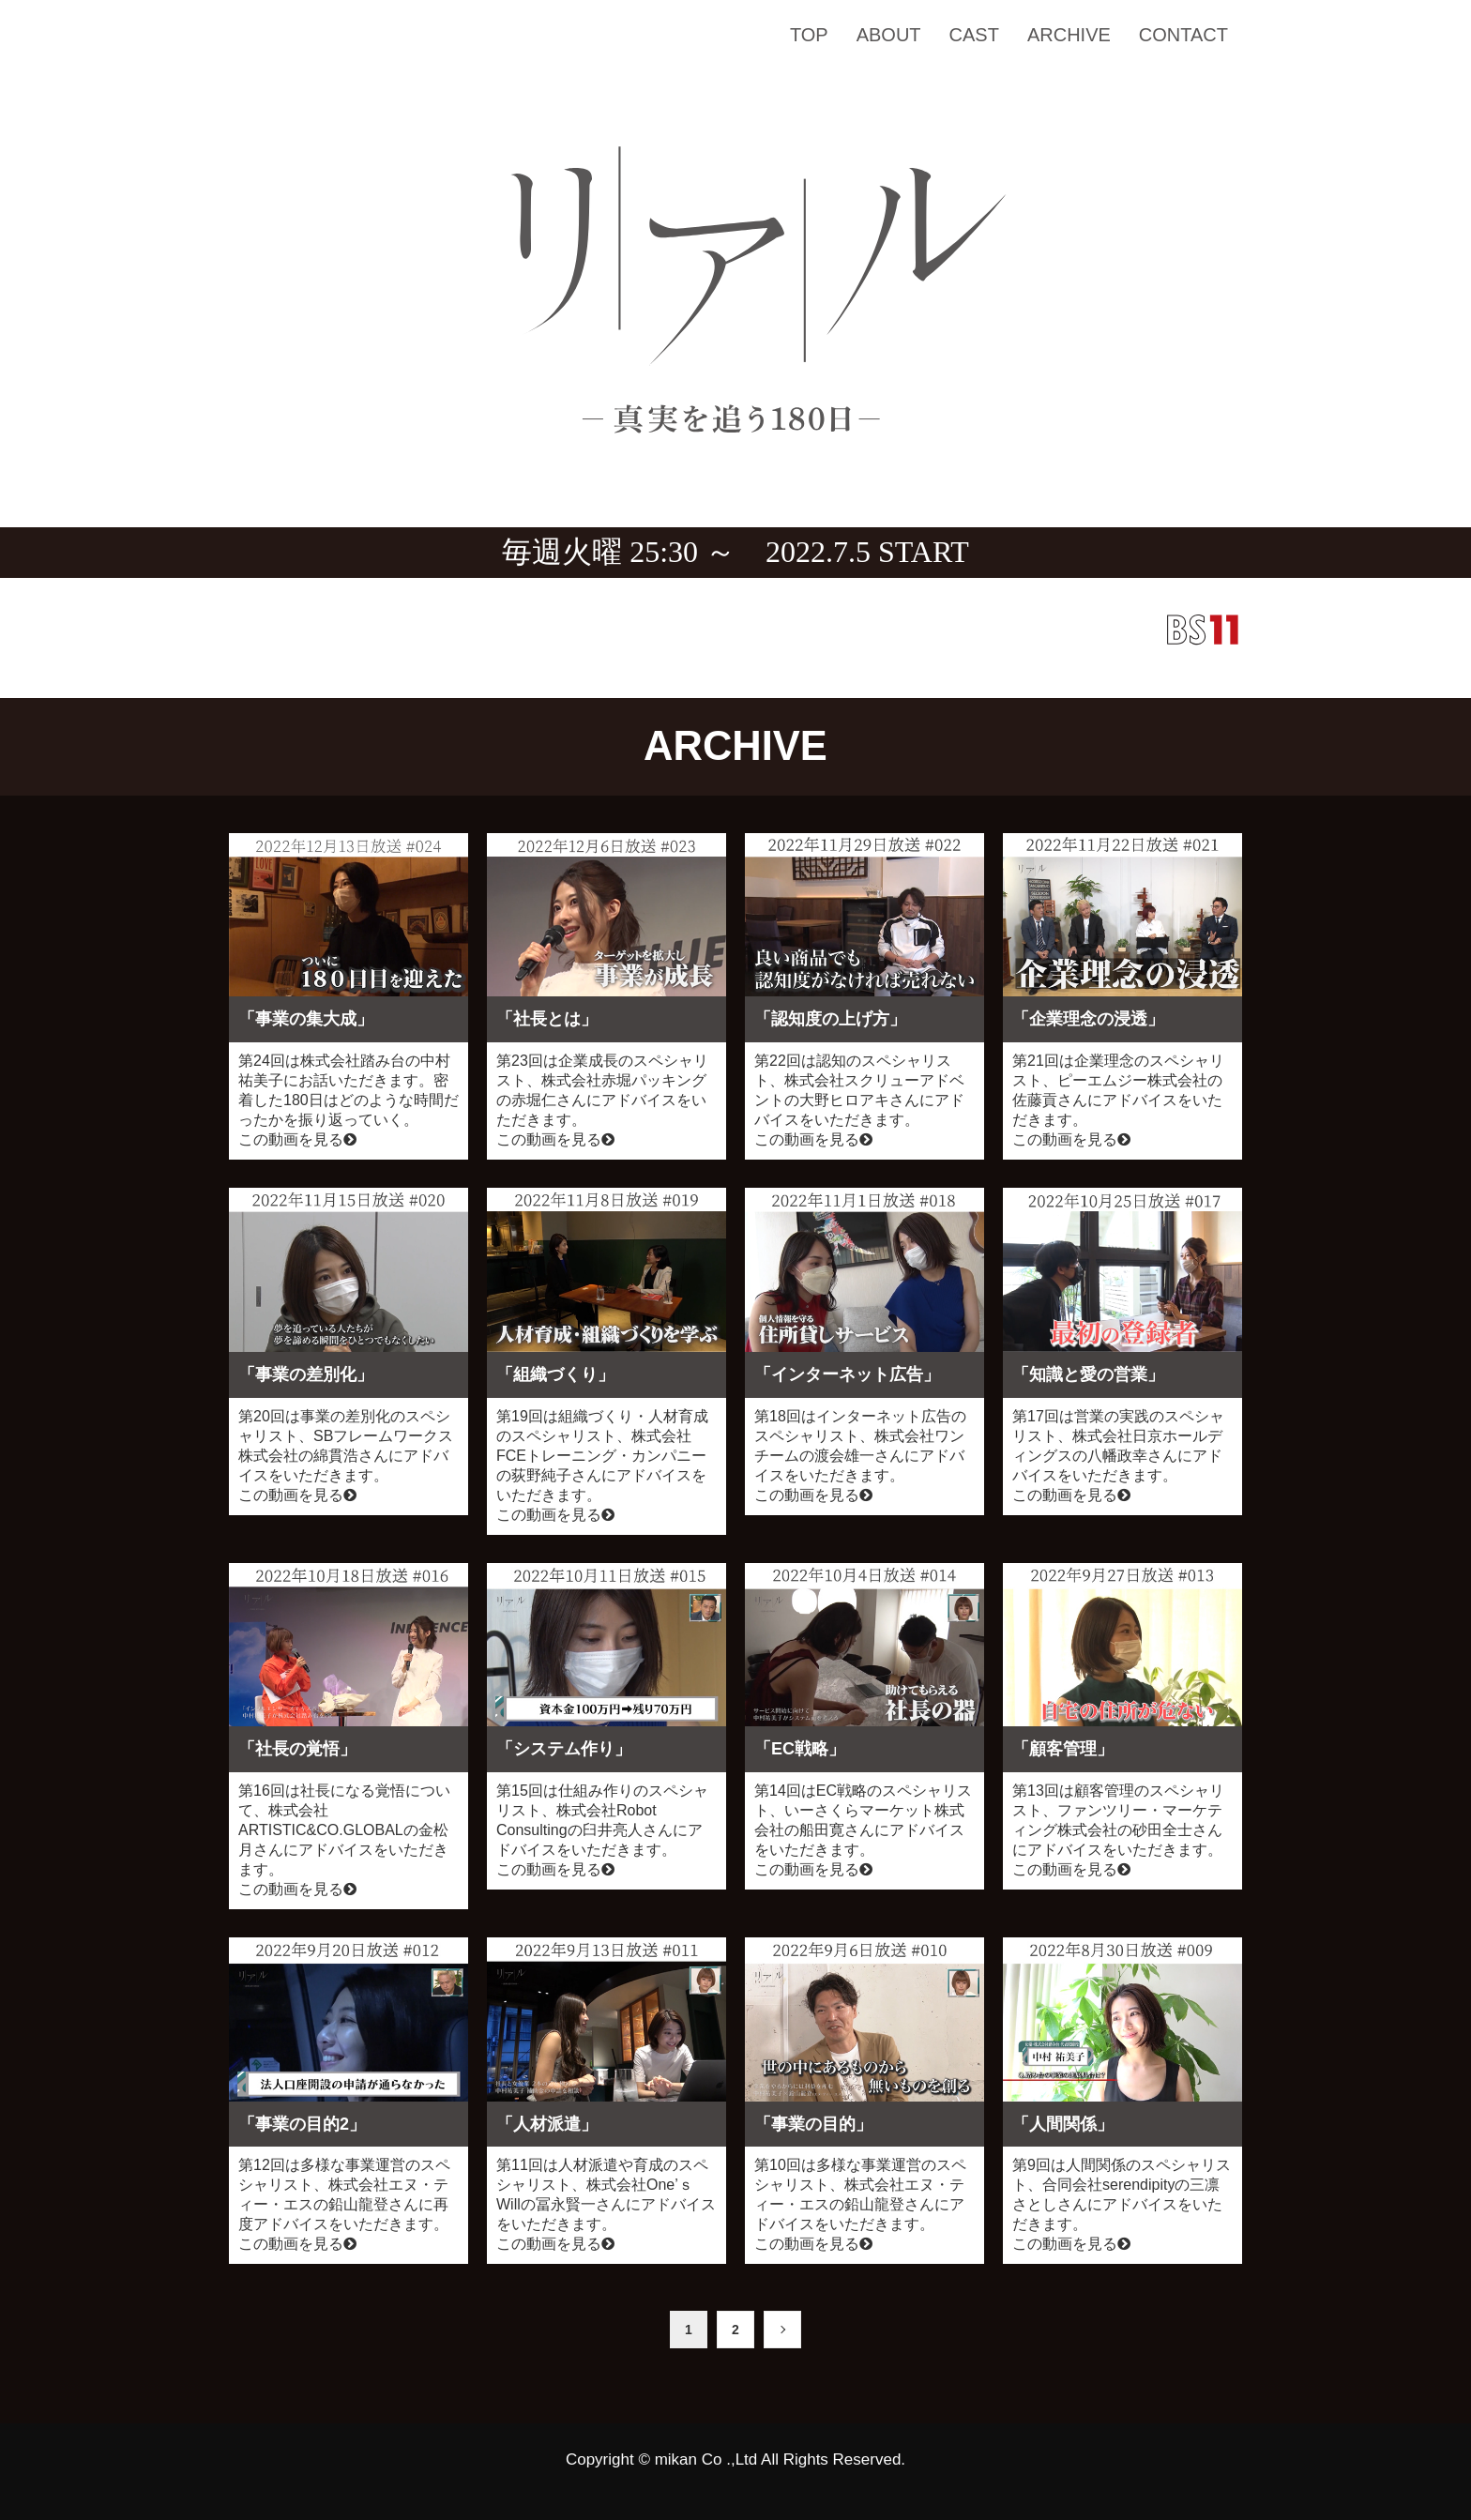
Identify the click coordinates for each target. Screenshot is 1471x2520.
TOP (809, 34)
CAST (974, 34)
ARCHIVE (1069, 34)
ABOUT (889, 34)
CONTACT (1183, 34)
